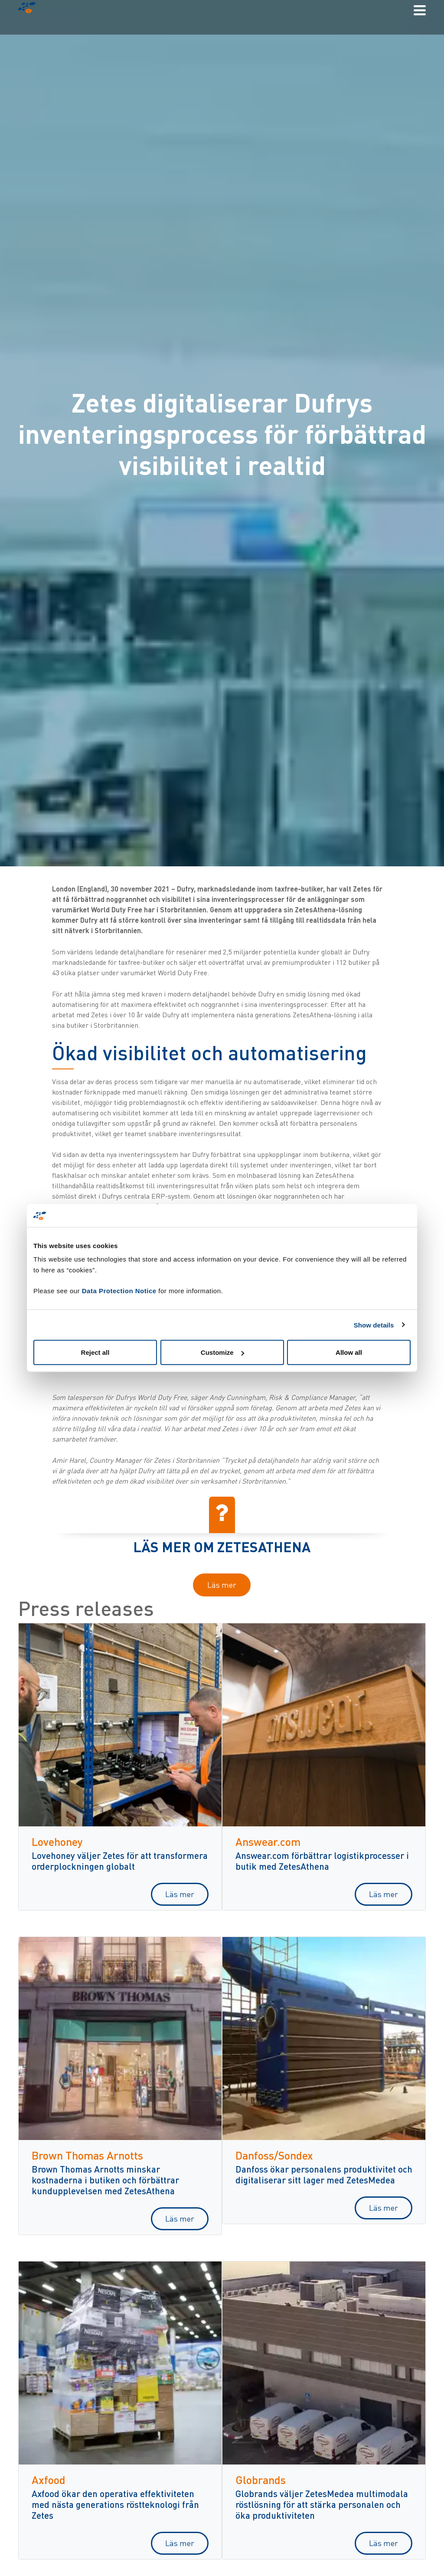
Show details (374, 1324)
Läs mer (221, 1585)
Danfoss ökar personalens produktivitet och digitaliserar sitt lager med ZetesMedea (323, 2174)
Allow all (349, 1352)
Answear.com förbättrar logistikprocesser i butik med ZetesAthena (322, 1860)
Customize (222, 1352)
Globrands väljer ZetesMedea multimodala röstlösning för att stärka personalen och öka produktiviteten (321, 2504)
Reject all (95, 1352)
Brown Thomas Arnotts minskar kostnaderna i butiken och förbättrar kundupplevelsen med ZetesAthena (105, 2179)
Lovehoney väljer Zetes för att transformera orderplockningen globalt (120, 1860)
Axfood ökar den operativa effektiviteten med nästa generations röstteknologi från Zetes (115, 2504)
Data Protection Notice (119, 1291)
